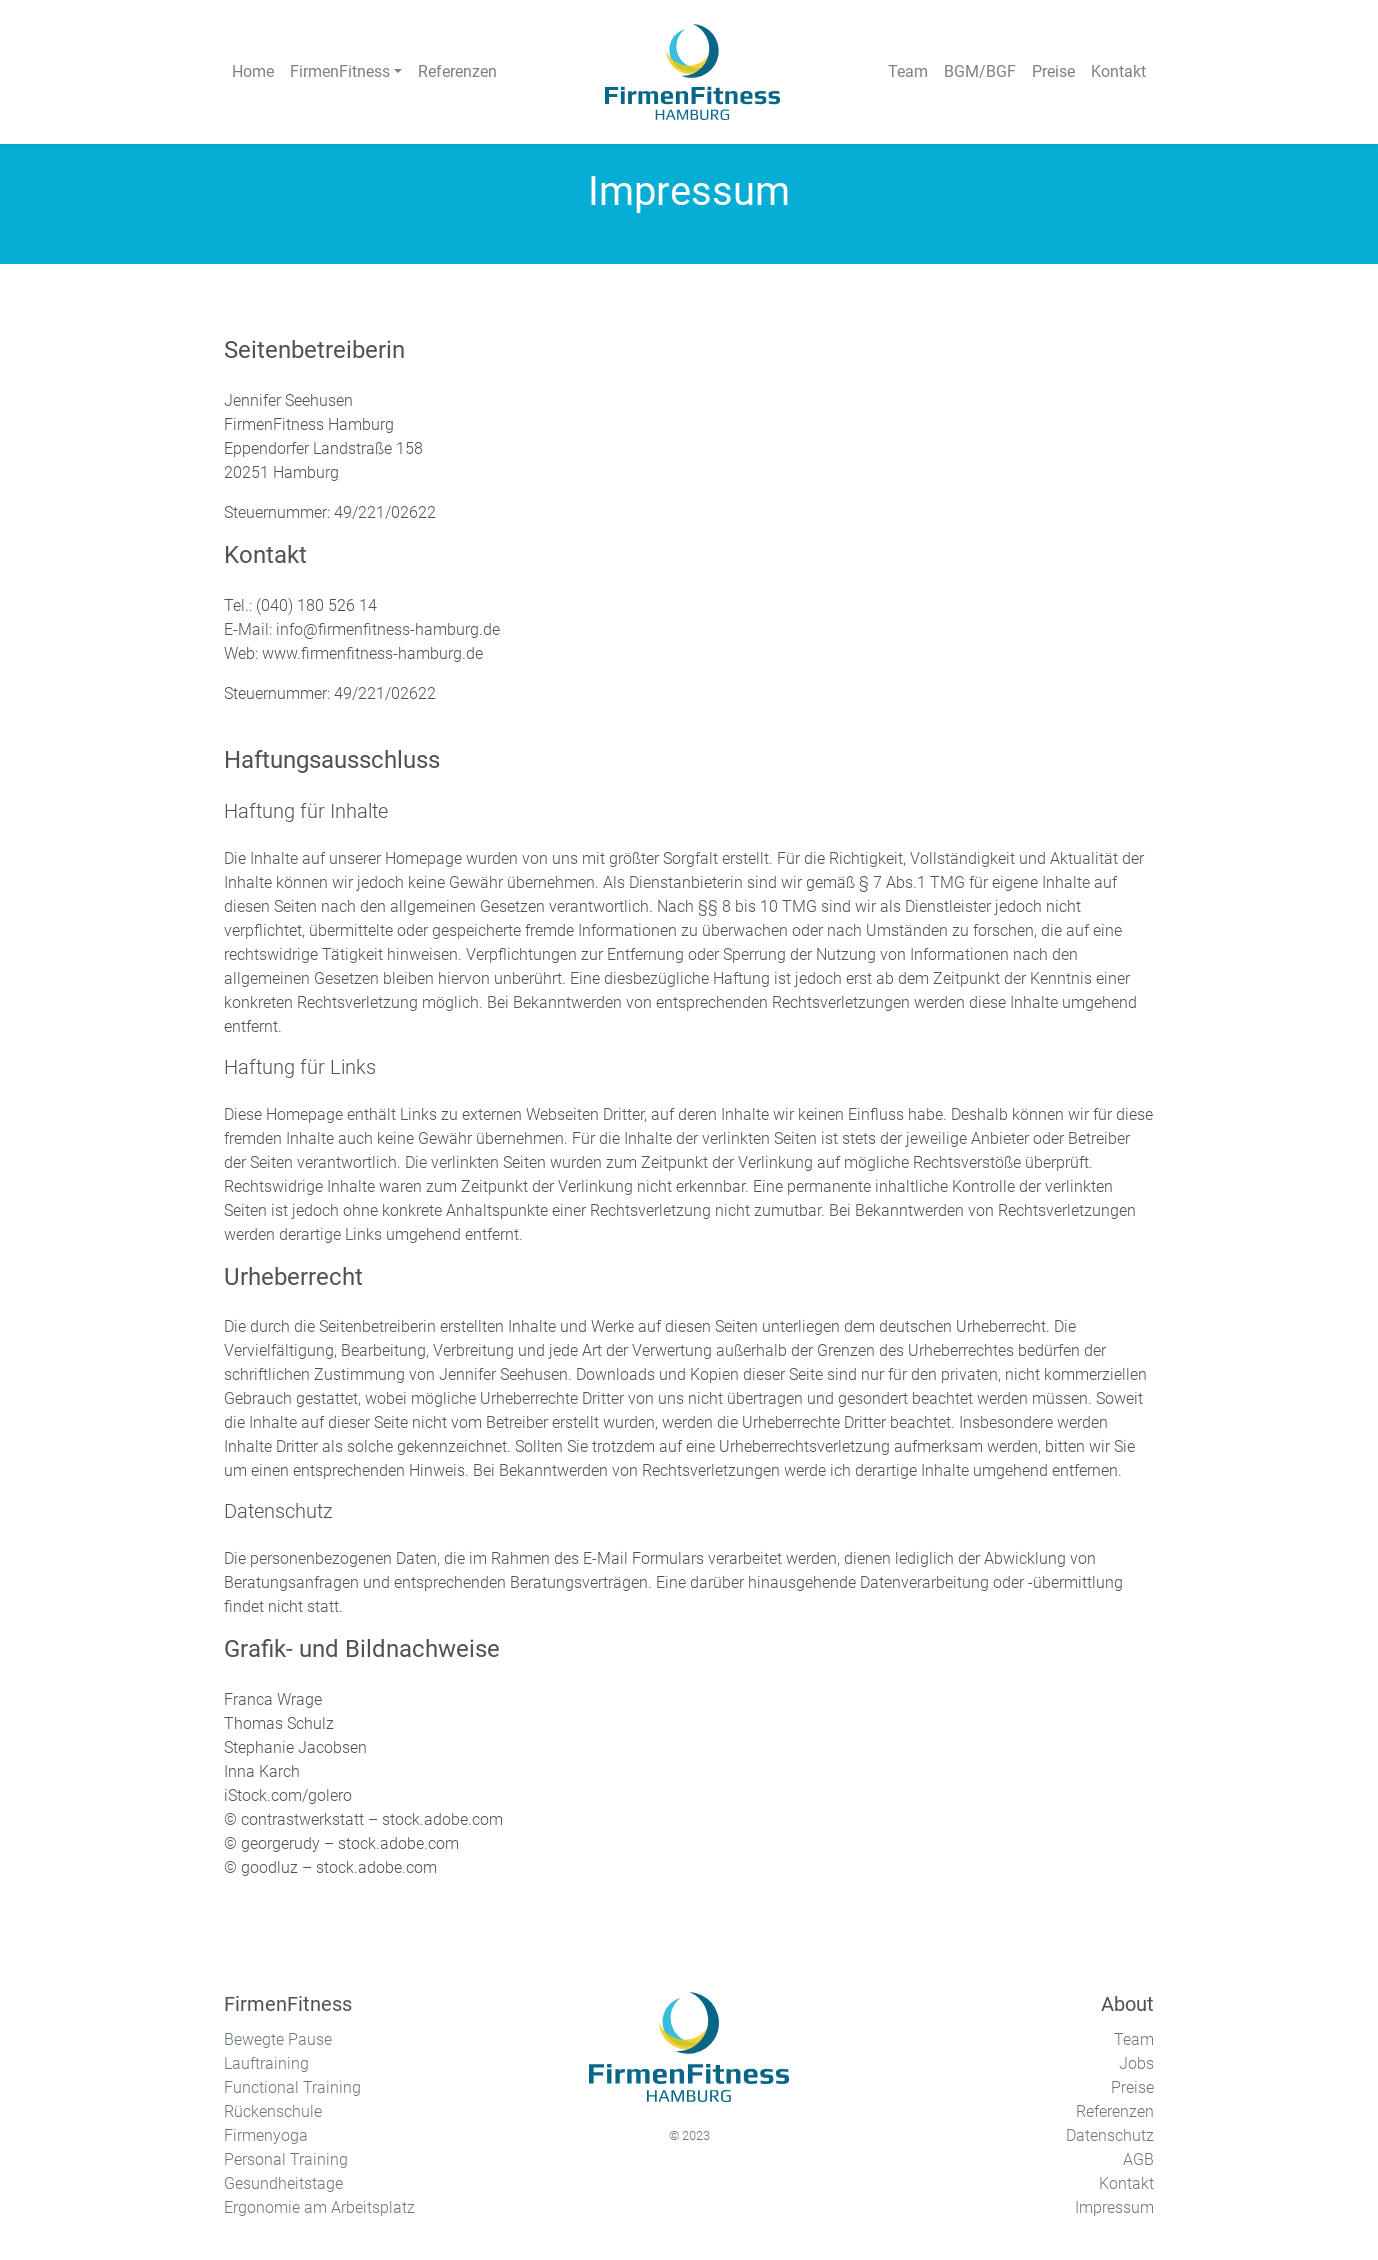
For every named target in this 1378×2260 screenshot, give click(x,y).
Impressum (1114, 2207)
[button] (346, 72)
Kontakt (1126, 2183)
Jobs (1136, 2063)
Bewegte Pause (278, 2039)
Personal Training (286, 2159)
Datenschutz (1110, 2135)
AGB (1138, 2159)
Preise (1132, 2087)
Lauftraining (266, 2063)
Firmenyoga (266, 2135)
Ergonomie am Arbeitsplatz (319, 2207)
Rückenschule (273, 2111)
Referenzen (1115, 2111)
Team (1134, 2039)
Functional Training (292, 2087)
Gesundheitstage (283, 2183)
